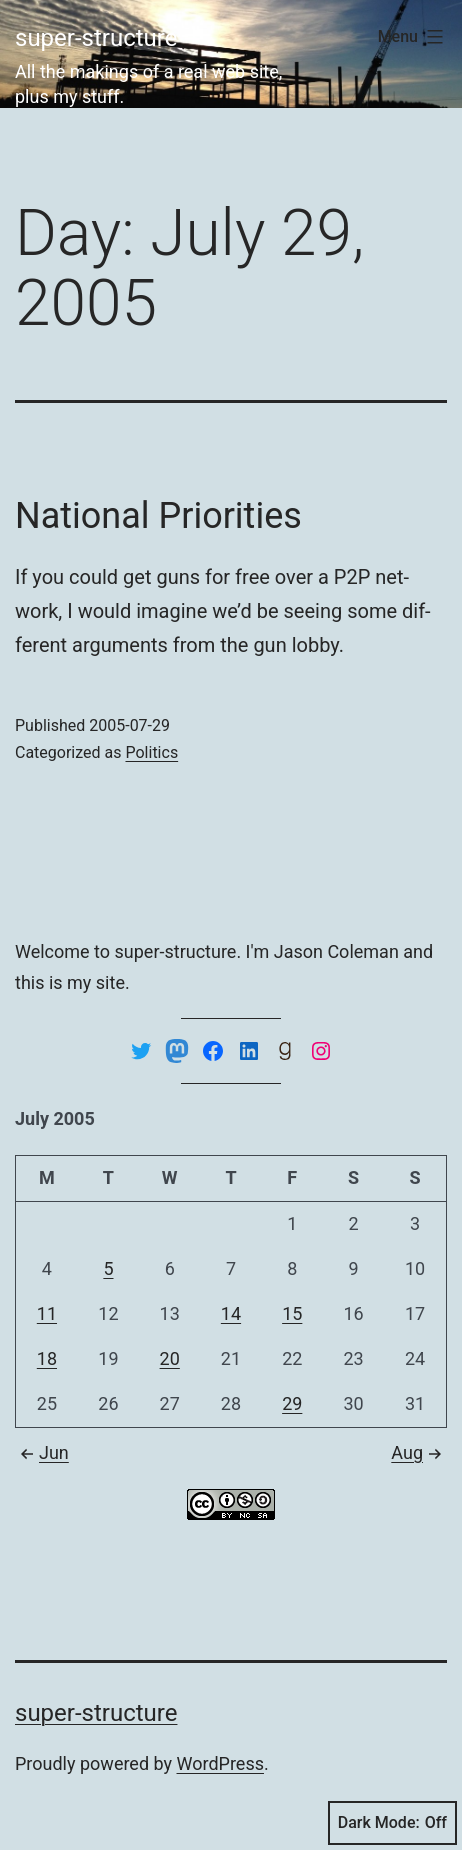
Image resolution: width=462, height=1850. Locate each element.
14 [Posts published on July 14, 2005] (231, 1313)
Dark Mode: (392, 1823)
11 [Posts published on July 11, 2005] (47, 1313)
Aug (419, 1452)
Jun (42, 1452)
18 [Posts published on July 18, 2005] (47, 1358)
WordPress (220, 1763)
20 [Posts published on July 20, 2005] (170, 1358)
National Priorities (158, 516)
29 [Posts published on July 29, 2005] (292, 1403)
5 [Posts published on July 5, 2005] (108, 1268)
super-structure (96, 38)
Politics (151, 752)
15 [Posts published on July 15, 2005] (292, 1313)
